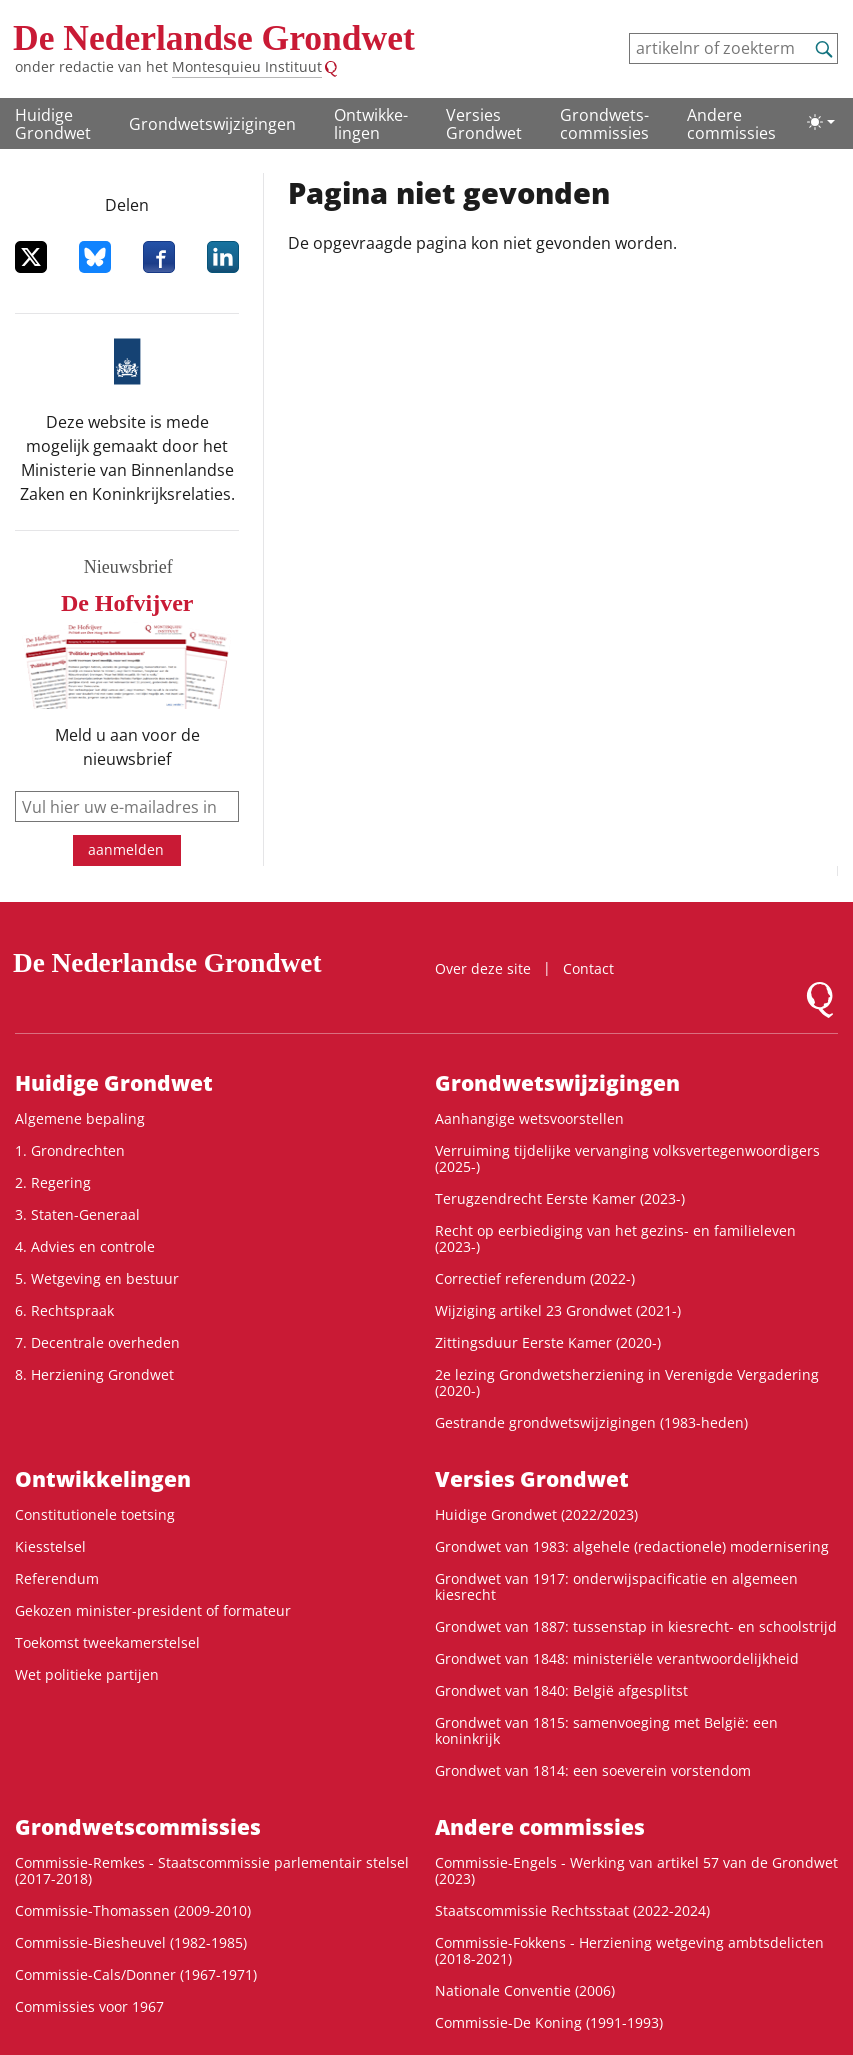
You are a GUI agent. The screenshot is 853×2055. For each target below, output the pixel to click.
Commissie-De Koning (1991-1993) (549, 2022)
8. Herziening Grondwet (94, 1374)
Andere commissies (731, 124)
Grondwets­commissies (604, 124)
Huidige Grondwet (53, 124)
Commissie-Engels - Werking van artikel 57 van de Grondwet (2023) (636, 1870)
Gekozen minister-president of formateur (153, 1610)
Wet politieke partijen (87, 1674)
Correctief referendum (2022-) (535, 1278)
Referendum (57, 1578)
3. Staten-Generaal (77, 1214)
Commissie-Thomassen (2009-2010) (133, 1910)
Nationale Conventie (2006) (525, 1990)
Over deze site (483, 968)
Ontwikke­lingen (371, 124)
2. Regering (53, 1182)
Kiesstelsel (50, 1546)
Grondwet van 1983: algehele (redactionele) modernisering (632, 1546)
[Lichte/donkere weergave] (821, 122)
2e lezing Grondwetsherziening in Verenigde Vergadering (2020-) (627, 1382)
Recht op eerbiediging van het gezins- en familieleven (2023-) (615, 1238)
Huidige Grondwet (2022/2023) (536, 1514)
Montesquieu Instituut (247, 66)
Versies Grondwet (484, 124)
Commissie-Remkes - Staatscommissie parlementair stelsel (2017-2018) (212, 1870)
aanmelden (126, 849)
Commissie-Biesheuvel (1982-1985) (131, 1942)
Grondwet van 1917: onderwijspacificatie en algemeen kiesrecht (616, 1586)
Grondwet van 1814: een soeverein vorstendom (593, 1770)
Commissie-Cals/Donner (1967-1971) (136, 1974)
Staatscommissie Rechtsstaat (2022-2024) (572, 1910)
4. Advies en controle (85, 1246)
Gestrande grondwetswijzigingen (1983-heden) (591, 1422)
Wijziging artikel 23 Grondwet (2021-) (558, 1310)
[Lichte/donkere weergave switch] (821, 122)
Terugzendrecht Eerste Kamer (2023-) (560, 1198)
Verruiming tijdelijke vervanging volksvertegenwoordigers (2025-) (627, 1158)
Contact (588, 968)
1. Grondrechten (70, 1150)
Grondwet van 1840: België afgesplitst (561, 1690)
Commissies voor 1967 (89, 2006)
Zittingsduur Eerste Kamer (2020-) (548, 1342)
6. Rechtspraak (64, 1310)
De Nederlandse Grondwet (214, 38)
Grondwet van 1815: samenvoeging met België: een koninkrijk (606, 1730)
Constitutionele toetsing (95, 1514)
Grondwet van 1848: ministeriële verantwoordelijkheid (617, 1658)
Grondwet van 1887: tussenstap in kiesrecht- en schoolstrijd (636, 1626)
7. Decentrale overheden (97, 1342)
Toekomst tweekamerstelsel (107, 1642)
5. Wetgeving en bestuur (97, 1278)
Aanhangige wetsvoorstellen (529, 1118)
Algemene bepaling (80, 1118)
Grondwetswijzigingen (212, 124)
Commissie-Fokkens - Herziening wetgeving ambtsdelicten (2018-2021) (629, 1950)
